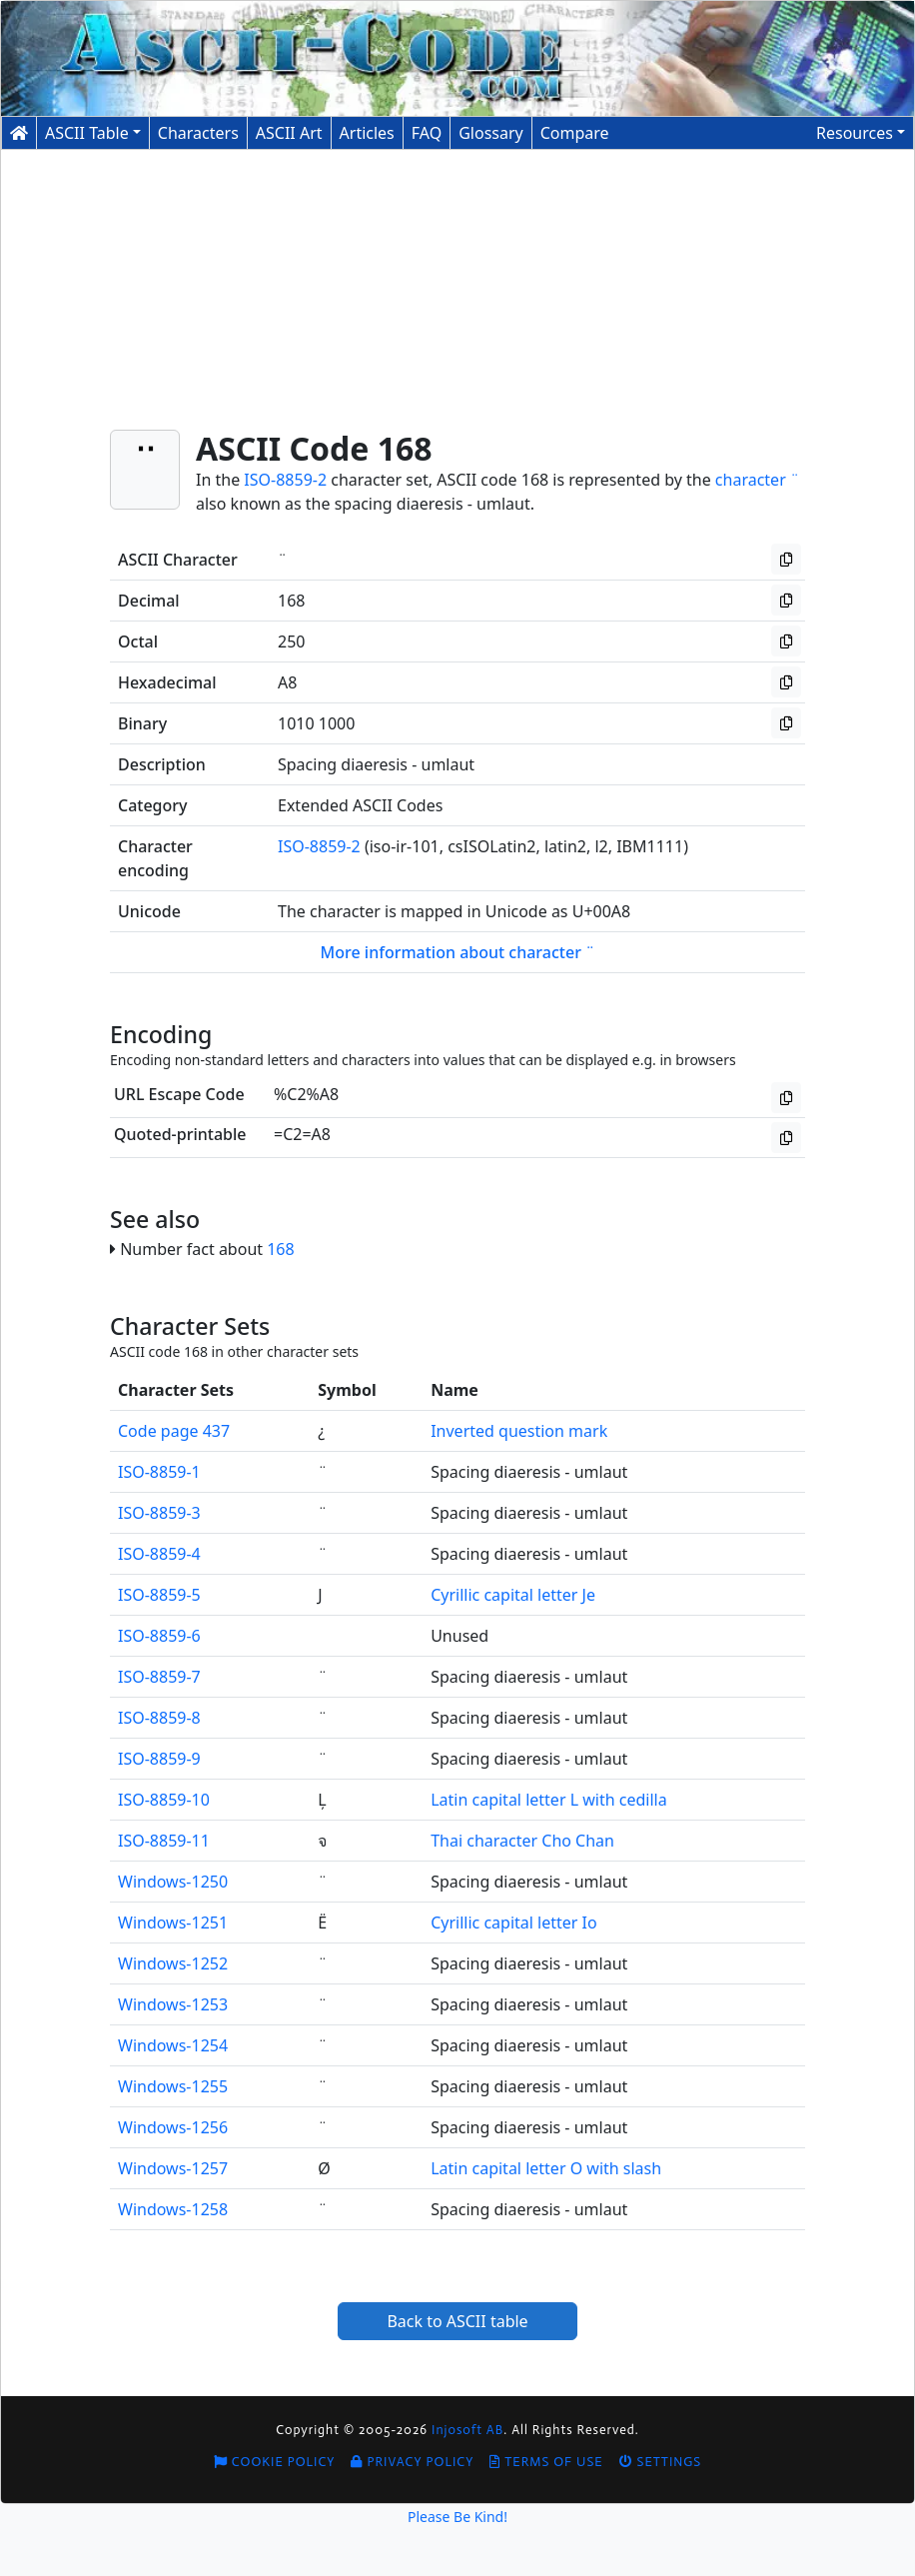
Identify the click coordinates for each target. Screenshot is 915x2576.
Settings (660, 2461)
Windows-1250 (173, 1882)
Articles (367, 133)
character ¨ (757, 480)
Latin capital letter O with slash (546, 2168)
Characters (198, 133)
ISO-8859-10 (164, 1800)
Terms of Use (545, 2461)
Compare (574, 133)
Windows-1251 (173, 1922)
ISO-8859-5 (159, 1595)
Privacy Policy (412, 2461)
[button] (860, 133)
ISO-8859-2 (285, 480)
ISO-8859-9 (159, 1759)
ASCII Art (289, 133)
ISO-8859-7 (159, 1677)
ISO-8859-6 (159, 1636)
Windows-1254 (173, 2045)
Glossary (490, 133)
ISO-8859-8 (159, 1718)
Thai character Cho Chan (522, 1841)
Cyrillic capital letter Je (513, 1595)
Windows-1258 (173, 2209)
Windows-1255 (173, 2086)
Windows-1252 (173, 1963)
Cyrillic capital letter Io (514, 1922)
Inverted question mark (519, 1431)
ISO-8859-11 (164, 1841)
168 (280, 1249)
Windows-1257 (173, 2168)
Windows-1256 (173, 2127)
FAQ (427, 133)
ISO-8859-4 (159, 1554)
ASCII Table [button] (87, 133)
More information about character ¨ (458, 952)
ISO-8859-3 (159, 1513)
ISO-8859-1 (159, 1472)
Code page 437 (174, 1431)
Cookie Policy (275, 2461)
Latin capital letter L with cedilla (548, 1800)
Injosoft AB (467, 2429)
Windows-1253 (173, 2004)
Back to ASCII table (457, 2321)
